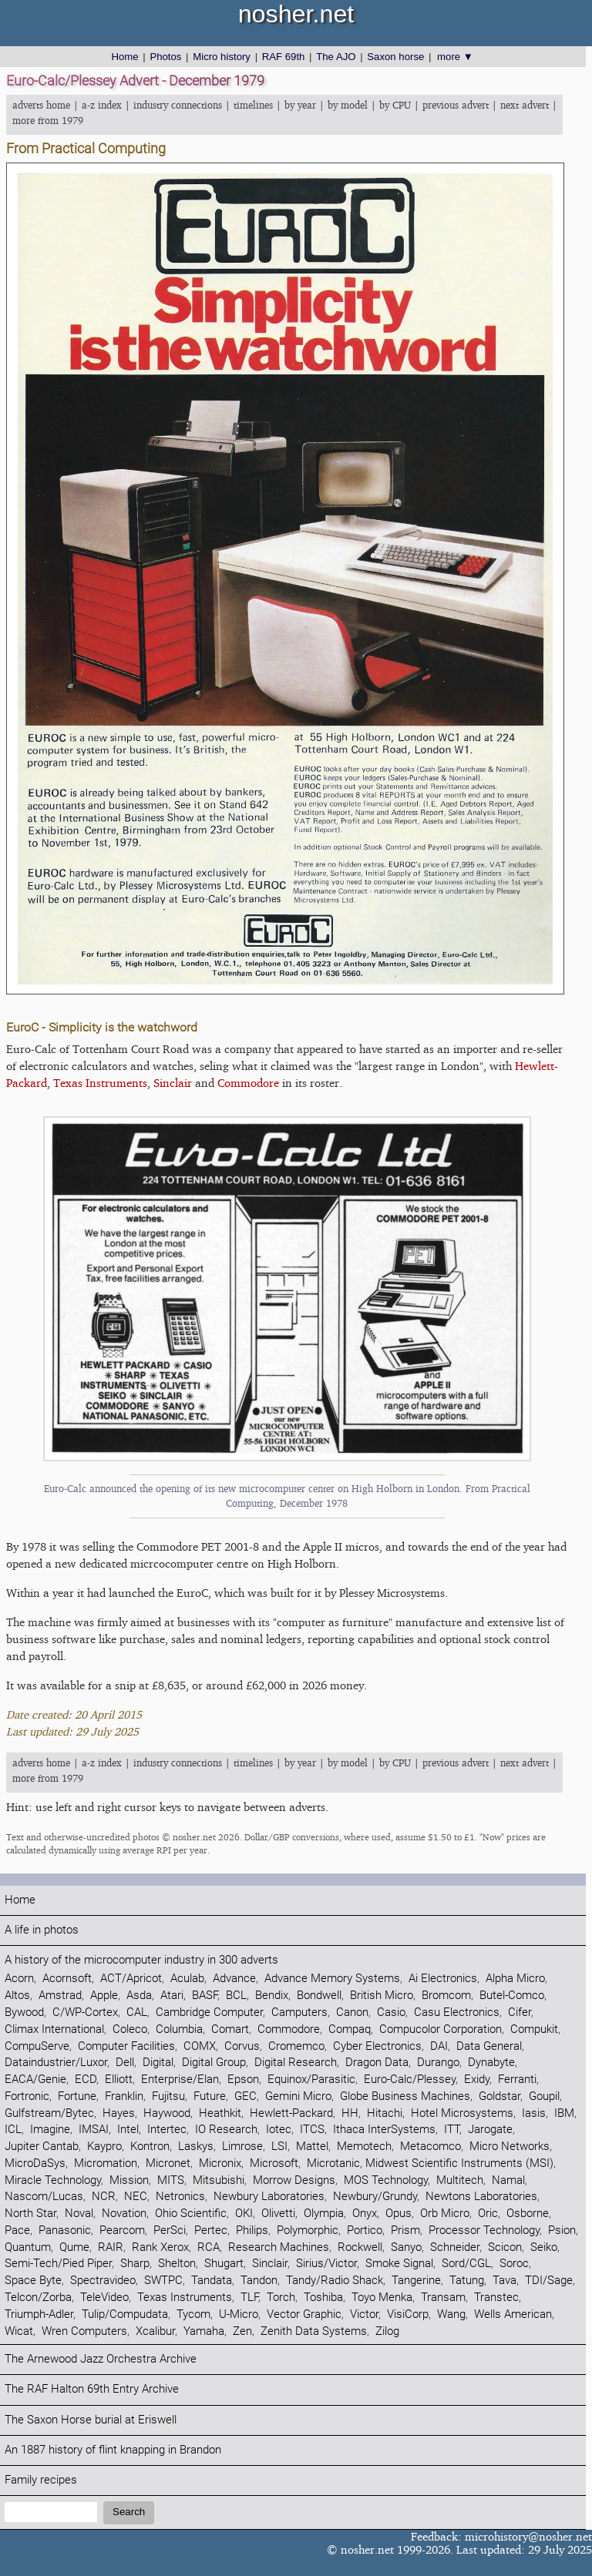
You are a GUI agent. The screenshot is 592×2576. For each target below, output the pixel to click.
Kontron (150, 2146)
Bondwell (319, 1995)
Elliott (119, 2079)
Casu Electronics (457, 2012)
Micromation (105, 2163)
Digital (158, 2062)
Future (209, 2096)
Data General (489, 2046)
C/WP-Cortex (85, 2012)
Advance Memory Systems (332, 1978)
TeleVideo (104, 2297)
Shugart (224, 2263)
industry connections (177, 105)
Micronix (220, 2163)
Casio (391, 2012)
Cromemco (296, 2046)
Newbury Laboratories (269, 2196)
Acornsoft (67, 1978)
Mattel (312, 2146)
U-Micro (238, 2314)
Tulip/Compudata (125, 2314)
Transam (443, 2297)
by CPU (395, 105)
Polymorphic (307, 2230)
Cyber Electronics (377, 2046)
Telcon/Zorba (38, 2297)
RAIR (110, 2247)
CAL (136, 2012)
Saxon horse (395, 56)
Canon (352, 2012)
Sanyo (406, 2247)
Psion (562, 2230)
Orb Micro (444, 2213)
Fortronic (27, 2096)
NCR (104, 2196)
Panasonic (65, 2230)
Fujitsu (168, 2096)
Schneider (454, 2247)
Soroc (514, 2263)
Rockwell (360, 2247)
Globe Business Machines (405, 2096)
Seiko (543, 2247)
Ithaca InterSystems (384, 2129)
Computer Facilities (126, 2046)
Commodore (288, 2029)
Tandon (259, 2280)
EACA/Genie (35, 2079)
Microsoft (274, 2163)
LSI (279, 2146)
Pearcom (122, 2230)
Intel (128, 2129)
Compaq (349, 2029)
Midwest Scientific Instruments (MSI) (459, 2163)
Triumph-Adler (39, 2314)
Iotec (278, 2129)
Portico (364, 2230)
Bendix (271, 1995)
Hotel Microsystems (462, 2113)
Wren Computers (84, 2331)
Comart (230, 2029)
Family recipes (41, 2480)
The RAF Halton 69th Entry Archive (92, 2389)
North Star (30, 2213)
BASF (204, 1995)
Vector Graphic (304, 2314)
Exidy (476, 2079)
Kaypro (104, 2146)
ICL (13, 2129)
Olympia (324, 2213)
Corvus (242, 2046)
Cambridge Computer (209, 2012)
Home (124, 56)
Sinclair (270, 2263)
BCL (236, 1995)
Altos (17, 1995)
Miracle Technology (53, 2180)
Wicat (19, 2331)
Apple (104, 1995)
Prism (405, 2230)
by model (348, 105)
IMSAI (94, 2129)
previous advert (455, 105)
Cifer (519, 2012)
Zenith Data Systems (314, 2331)
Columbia (179, 2029)
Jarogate (490, 2129)
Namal (508, 2180)
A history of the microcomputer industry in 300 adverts (141, 1960)
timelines (253, 105)
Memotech (364, 2146)
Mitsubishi (218, 2180)
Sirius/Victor (326, 2263)
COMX (199, 2046)
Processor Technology (484, 2230)
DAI (439, 2046)
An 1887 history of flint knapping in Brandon (113, 2450)
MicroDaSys (35, 2163)
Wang (451, 2314)
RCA (208, 2247)
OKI (244, 2213)
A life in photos (42, 1930)
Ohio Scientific (191, 2213)
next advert (524, 105)
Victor (364, 2314)
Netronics (180, 2196)
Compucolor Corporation (440, 2029)
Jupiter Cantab (42, 2146)
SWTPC (163, 2280)
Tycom (193, 2314)
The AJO (335, 56)
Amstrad (60, 1995)
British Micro (381, 1995)
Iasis (534, 2113)
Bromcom (446, 1995)
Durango (438, 2062)
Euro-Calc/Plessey (410, 2079)
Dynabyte (491, 2062)
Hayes (119, 2113)
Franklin (124, 2096)
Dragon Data (377, 2062)
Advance (234, 1978)
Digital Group (214, 2062)
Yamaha (203, 2331)
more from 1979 (47, 120)
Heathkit (220, 2113)
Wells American (513, 2314)
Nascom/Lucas (44, 2196)
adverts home (41, 105)
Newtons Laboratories (481, 2196)
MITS (170, 2180)
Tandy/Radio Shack (334, 2280)
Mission (129, 2180)
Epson (243, 2079)
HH (349, 2113)
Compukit (534, 2029)
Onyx (364, 2213)
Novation (124, 2213)
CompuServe (37, 2046)
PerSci (169, 2230)
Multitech (459, 2180)
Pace (17, 2230)
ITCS (312, 2129)
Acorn (19, 1978)
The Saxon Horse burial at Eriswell (91, 2420)
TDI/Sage (549, 2280)
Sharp (135, 2263)
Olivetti (278, 2213)
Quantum (28, 2247)
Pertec (210, 2230)
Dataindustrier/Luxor (56, 2062)
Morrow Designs (294, 2180)
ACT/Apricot (131, 1978)
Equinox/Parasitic (311, 2079)
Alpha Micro (515, 1978)
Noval (79, 2213)
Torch (281, 2297)
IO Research (226, 2129)
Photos (165, 56)
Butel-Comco (511, 1995)
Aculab (187, 1978)
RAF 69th (283, 56)
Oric (488, 2213)
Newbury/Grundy (375, 2196)
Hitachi (384, 2113)
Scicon (505, 2247)
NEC (135, 2196)
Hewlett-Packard (291, 2113)
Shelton (177, 2263)
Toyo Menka (382, 2297)
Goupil (544, 2096)
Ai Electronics (443, 1978)
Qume (74, 2247)
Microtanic (333, 2163)
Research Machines (278, 2247)
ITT (451, 2129)
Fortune (77, 2096)
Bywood (24, 2012)
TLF (249, 2297)
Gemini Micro (298, 2096)
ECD (85, 2079)
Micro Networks (509, 2146)
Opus (398, 2213)
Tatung (466, 2280)
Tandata (211, 2280)
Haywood (166, 2113)
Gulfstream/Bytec (49, 2113)
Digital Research (295, 2062)
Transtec (496, 2297)
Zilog (387, 2331)
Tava (504, 2280)
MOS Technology (386, 2180)
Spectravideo (103, 2280)
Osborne (527, 2213)
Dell (125, 2062)
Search (129, 2511)
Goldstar (499, 2096)
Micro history (222, 56)
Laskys (196, 2146)
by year (300, 105)
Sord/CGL (466, 2263)
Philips (252, 2230)
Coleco (130, 2029)
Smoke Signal (399, 2263)
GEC (245, 2096)
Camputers (299, 2012)
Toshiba (323, 2297)
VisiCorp (408, 2314)
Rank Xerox (160, 2247)
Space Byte (33, 2280)
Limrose (242, 2146)
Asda (139, 1995)
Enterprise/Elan (180, 2079)
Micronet (168, 2163)
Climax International (54, 2029)
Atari (171, 1995)
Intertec (167, 2129)
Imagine (50, 2129)
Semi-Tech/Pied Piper (58, 2263)
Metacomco (430, 2146)
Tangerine (416, 2280)
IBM (564, 2113)
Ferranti (517, 2079)
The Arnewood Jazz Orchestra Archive (101, 2359)
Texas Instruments (184, 2297)
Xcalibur (155, 2331)
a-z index (102, 105)
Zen (242, 2331)
